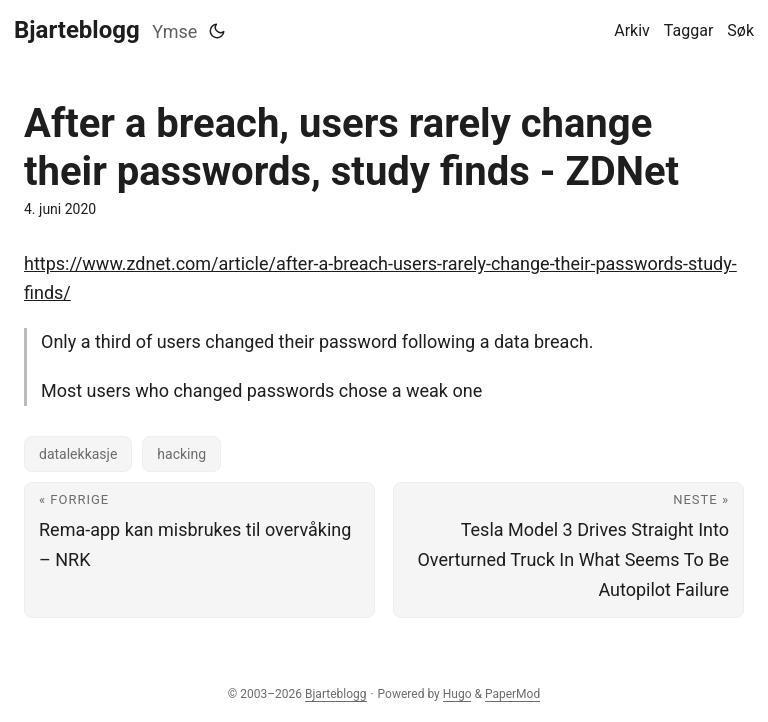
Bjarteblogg (77, 30)
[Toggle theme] (217, 31)
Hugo (457, 694)
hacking (181, 454)
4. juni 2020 (60, 209)
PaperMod (512, 694)
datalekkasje (78, 454)
